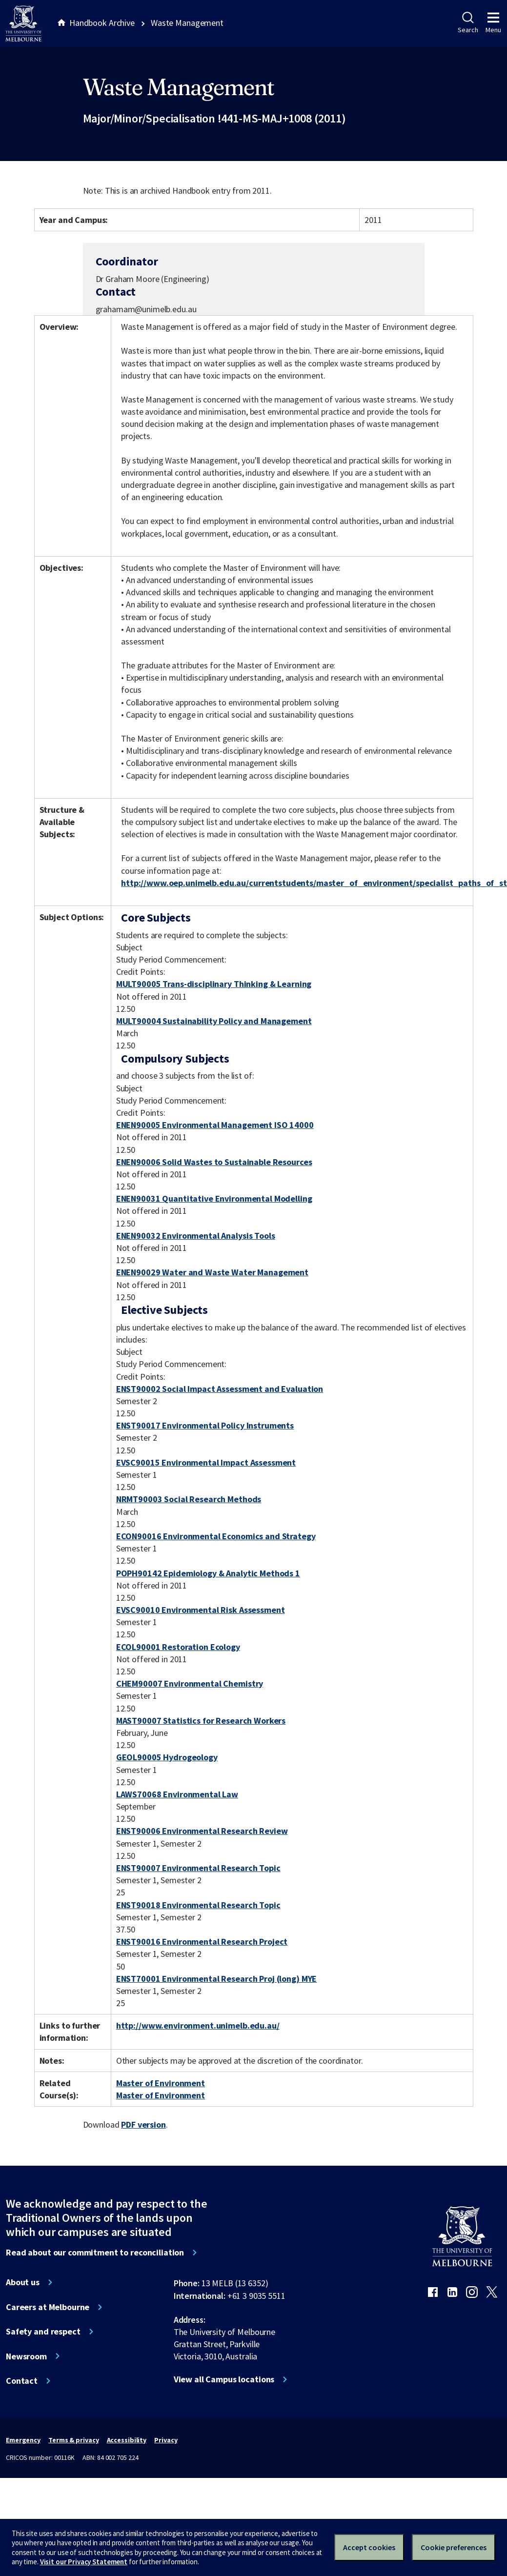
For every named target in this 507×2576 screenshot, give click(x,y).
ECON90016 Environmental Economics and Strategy (216, 1536)
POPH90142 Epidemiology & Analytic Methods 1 (208, 1573)
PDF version (143, 2124)
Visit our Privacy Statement (83, 2561)
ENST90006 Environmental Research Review (202, 1830)
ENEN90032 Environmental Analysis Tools (195, 1235)
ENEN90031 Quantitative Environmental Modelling (214, 1198)
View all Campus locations (224, 2379)
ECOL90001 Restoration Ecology (178, 1646)
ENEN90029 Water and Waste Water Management (212, 1272)
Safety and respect (43, 2331)
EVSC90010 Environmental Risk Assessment (200, 1609)
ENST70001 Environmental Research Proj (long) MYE (216, 1978)
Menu (493, 23)
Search (468, 23)
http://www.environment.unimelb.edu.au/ (198, 2025)
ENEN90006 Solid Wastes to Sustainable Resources (214, 1161)
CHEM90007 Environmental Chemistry (190, 1683)
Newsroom (26, 2356)
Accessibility (127, 2439)
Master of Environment (160, 2083)
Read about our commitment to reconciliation (95, 2252)
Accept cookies (369, 2547)
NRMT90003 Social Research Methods (189, 1499)
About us (23, 2282)
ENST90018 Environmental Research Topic (198, 1905)
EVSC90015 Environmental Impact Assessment (206, 1462)
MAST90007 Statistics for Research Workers (200, 1720)
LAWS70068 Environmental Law (177, 1794)
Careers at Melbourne (47, 2307)
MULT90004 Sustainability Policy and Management (214, 1020)
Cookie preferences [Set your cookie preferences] (454, 2547)
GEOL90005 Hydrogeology (167, 1757)
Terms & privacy (73, 2439)
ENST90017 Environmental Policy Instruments (205, 1425)
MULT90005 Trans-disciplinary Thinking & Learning (214, 983)
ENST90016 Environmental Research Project (202, 1941)
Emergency (23, 2439)
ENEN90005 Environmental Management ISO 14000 (215, 1124)
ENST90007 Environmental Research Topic (198, 1867)
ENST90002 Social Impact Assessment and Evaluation (219, 1388)
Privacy (165, 2439)
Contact (22, 2380)
